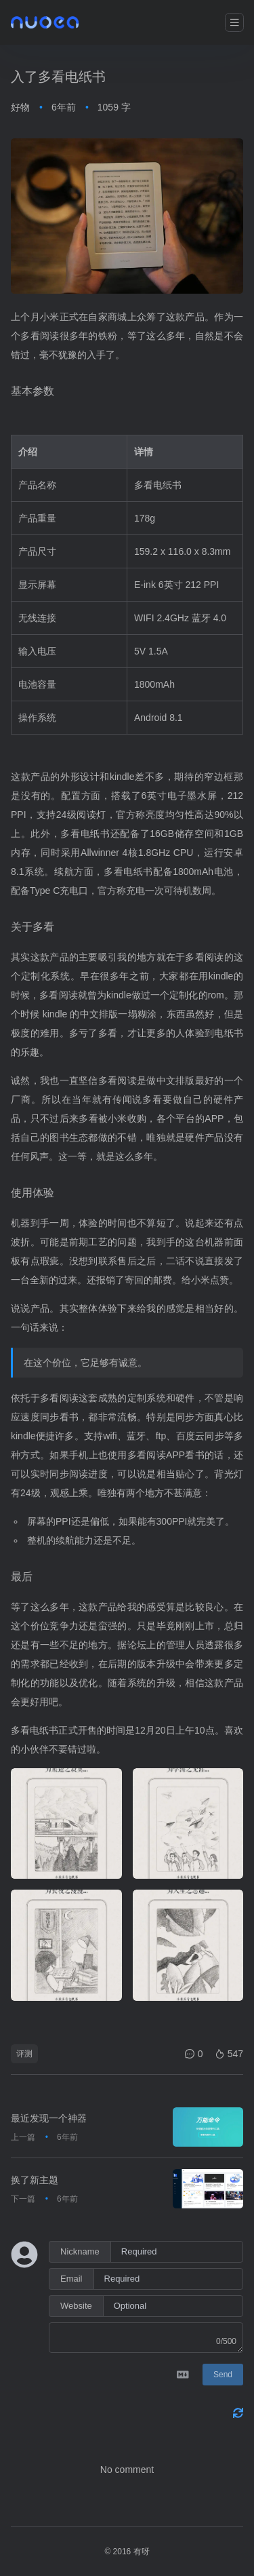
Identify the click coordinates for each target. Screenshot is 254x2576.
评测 (24, 2053)
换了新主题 (34, 2179)
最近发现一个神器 (49, 2118)
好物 (20, 107)
